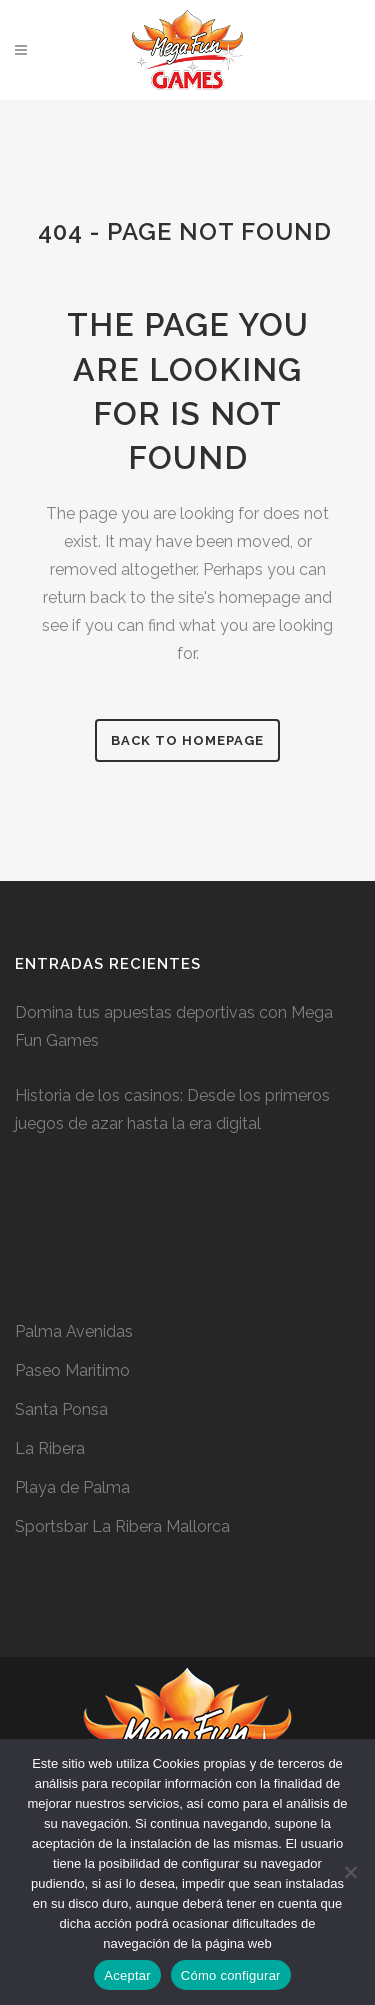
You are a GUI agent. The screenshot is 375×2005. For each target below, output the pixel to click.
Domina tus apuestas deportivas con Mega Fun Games (174, 1026)
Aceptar (127, 1975)
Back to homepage (187, 740)
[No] (350, 1872)
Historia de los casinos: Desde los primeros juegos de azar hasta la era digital (172, 1109)
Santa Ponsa (61, 1409)
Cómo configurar (231, 1975)
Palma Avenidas (74, 1331)
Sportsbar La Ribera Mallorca (122, 1526)
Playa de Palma (72, 1487)
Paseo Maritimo (72, 1370)
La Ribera (50, 1448)
